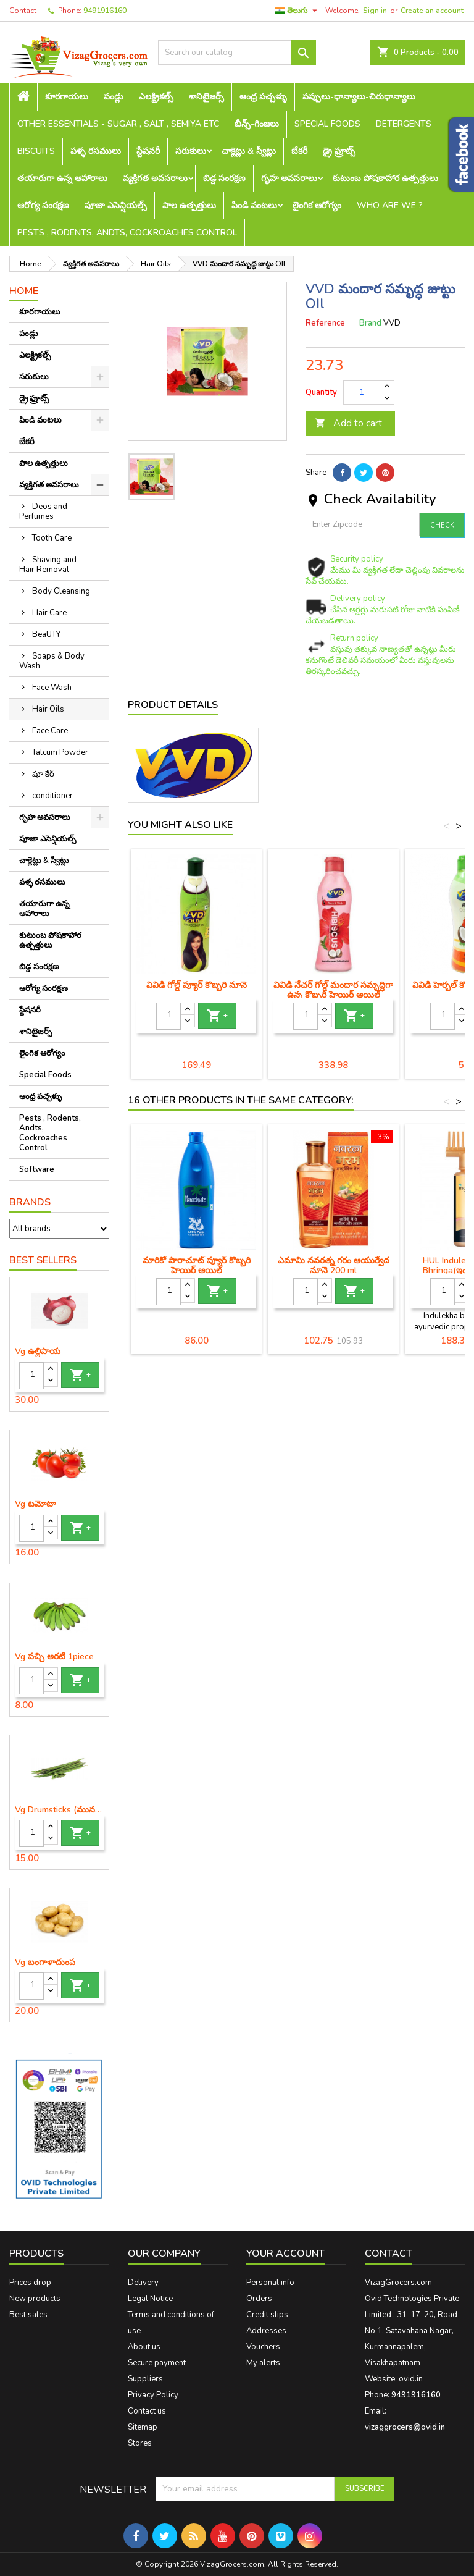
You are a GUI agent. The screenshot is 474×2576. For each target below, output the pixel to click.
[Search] (237, 52)
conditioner (52, 795)
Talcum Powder (60, 752)
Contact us (147, 2411)
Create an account (432, 10)
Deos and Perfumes (43, 511)
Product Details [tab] (173, 705)
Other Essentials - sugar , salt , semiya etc (118, 124)
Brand (370, 323)
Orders (259, 2298)
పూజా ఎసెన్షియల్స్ (116, 205)
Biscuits (36, 151)
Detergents (403, 124)
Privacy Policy (153, 2395)
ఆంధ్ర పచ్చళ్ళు (263, 97)
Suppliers (145, 2378)
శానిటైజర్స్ (206, 97)
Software (36, 1169)
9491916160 (105, 10)
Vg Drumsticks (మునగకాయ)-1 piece (59, 1810)
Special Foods (327, 124)
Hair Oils (48, 709)
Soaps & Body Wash (52, 660)
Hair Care (49, 612)
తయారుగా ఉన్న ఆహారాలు (62, 178)
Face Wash (52, 687)
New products (34, 2298)
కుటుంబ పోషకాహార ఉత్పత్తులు (385, 178)
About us (144, 2346)
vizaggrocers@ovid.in (405, 2427)
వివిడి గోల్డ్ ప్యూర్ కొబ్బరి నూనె (196, 985)
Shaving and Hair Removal (48, 564)
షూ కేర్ (43, 774)
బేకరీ (299, 151)
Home (23, 291)
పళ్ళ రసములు (95, 151)
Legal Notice (150, 2298)
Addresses (266, 2330)
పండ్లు (113, 97)
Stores (140, 2443)
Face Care (50, 730)
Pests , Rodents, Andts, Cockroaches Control (127, 232)
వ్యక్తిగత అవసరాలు (155, 178)
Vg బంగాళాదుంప (45, 1963)
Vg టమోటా (35, 1504)
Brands (30, 1202)
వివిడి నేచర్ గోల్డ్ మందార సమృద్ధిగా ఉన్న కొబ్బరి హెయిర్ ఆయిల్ (333, 990)
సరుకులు (190, 151)
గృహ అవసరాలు (289, 178)
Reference (325, 323)
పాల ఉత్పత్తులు (189, 205)
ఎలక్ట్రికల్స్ (156, 97)
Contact (22, 10)
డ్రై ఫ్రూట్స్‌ (339, 151)
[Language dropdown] (297, 10)
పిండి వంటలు (254, 205)
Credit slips (267, 2314)
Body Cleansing (61, 591)
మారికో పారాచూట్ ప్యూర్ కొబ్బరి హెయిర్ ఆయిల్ (197, 1265)
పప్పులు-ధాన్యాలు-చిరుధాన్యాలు (358, 97)
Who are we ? (390, 205)
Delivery (143, 2282)
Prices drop (30, 2282)
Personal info (270, 2282)
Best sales (28, 2314)
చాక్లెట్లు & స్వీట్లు (249, 151)
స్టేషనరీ (148, 151)
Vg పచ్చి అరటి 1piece (54, 1657)
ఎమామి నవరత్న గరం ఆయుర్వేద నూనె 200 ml (333, 1265)
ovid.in (411, 2378)
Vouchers (263, 2346)
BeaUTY (46, 634)
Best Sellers (43, 1260)
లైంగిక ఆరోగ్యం (317, 205)
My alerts (263, 2362)
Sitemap (142, 2427)
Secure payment (157, 2362)
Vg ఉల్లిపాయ (37, 1352)
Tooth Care (52, 538)
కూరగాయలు (66, 97)
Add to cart (348, 423)
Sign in (375, 10)
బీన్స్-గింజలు (257, 124)
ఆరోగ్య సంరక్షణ (43, 205)
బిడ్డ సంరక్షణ (224, 178)
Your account (285, 2253)
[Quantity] (31, 1375)
